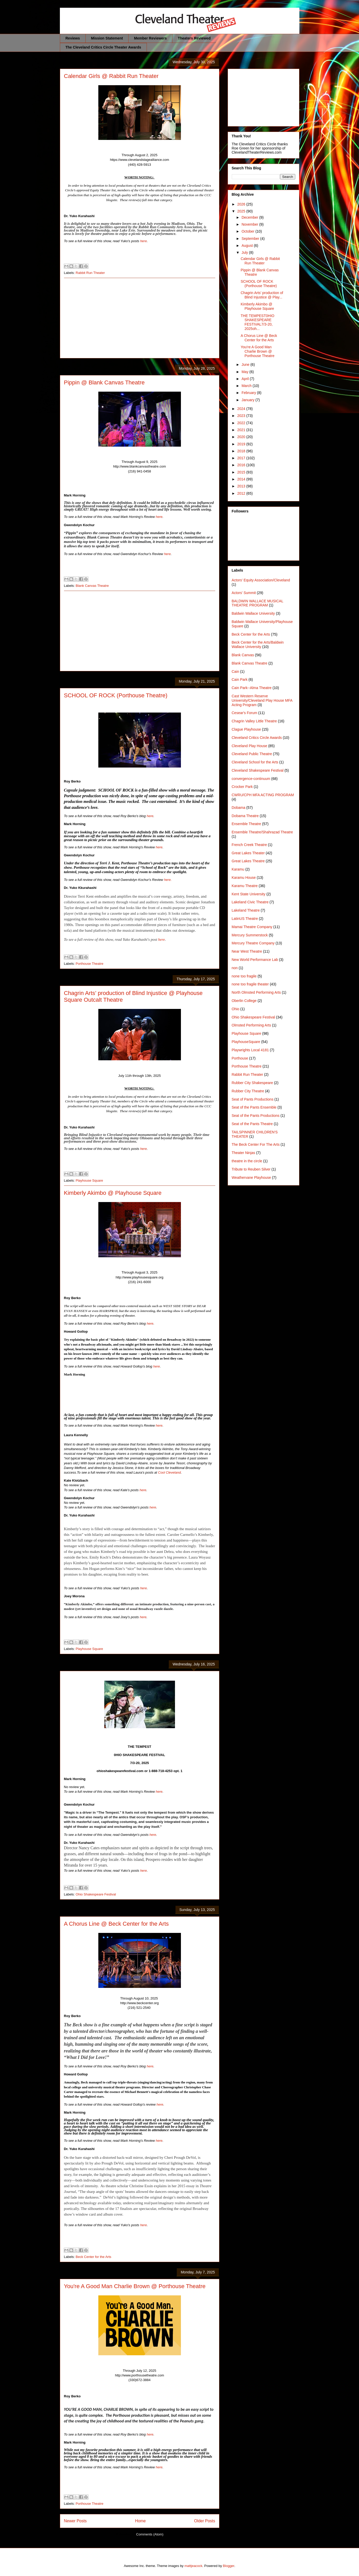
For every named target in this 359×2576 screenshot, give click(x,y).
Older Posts (204, 2521)
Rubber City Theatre (248, 1091)
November (250, 224)
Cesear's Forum (244, 713)
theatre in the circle (247, 1161)
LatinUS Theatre (245, 918)
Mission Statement (107, 38)
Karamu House (244, 877)
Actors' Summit (244, 593)
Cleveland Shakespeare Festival (258, 770)
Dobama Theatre (245, 816)
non (235, 968)
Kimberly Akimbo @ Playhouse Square (113, 1193)
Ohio (236, 1009)
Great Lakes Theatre (248, 861)
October (249, 231)
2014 (241, 479)
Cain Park (240, 679)
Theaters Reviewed (194, 38)
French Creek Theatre (249, 845)
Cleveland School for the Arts (255, 762)
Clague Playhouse (246, 729)
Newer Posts (75, 2521)
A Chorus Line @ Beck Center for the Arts (116, 1924)
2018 (241, 451)
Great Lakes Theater (248, 853)
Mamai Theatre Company (252, 927)
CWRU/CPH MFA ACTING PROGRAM (263, 795)
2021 (241, 430)
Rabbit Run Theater (90, 273)
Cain (235, 671)
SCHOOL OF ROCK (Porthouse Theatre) (115, 695)
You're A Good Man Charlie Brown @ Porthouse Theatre (135, 2286)
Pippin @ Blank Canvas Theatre (104, 382)
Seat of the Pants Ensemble (254, 1107)
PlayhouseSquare (246, 1042)
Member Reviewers (150, 38)
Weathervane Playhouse (251, 1177)
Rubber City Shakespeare (252, 1083)
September (251, 238)
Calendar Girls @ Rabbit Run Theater (111, 76)
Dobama (238, 807)
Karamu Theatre (245, 886)
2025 (241, 211)
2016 (241, 465)
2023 (241, 416)
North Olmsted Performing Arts (256, 992)
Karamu (238, 869)
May (245, 372)
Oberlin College (244, 1001)
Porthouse (240, 1058)
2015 (241, 472)
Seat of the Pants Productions (256, 1115)
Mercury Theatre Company (253, 943)
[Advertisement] (139, 318)
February (249, 393)
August (248, 245)
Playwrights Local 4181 (250, 1050)
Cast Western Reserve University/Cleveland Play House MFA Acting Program (262, 700)
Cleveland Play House (249, 746)
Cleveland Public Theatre (252, 754)
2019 (241, 444)
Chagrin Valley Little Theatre (254, 721)
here (161, 939)
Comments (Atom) (149, 2534)
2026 (241, 204)
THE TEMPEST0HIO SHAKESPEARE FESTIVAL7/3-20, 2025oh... (257, 322)
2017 (241, 458)
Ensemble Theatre (246, 824)
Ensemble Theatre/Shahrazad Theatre (262, 832)
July (245, 252)
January (249, 400)
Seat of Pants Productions (253, 1099)
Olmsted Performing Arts (251, 1025)
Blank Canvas (243, 655)
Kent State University (249, 894)
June (246, 364)
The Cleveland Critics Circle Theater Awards (103, 47)
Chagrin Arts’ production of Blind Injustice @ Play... (262, 295)
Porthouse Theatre (89, 964)
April (246, 379)
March (247, 386)
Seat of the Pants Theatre (252, 1124)
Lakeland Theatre (246, 910)
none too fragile (244, 976)
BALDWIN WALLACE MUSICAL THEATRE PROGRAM (257, 603)
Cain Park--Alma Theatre (252, 688)
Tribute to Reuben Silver (251, 1169)
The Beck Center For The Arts (256, 1144)
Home (140, 2521)
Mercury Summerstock (250, 935)
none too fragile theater (250, 984)
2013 (241, 486)
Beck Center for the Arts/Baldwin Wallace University (258, 644)
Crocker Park (242, 787)
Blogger (228, 2566)
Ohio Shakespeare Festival (96, 1894)
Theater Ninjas (243, 1153)
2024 (241, 409)
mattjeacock (193, 2566)
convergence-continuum (251, 779)
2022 (241, 423)
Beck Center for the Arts (93, 2257)
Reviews (73, 38)
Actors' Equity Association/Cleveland (261, 580)
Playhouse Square (89, 1180)
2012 (241, 493)
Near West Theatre (247, 951)
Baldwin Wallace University (253, 613)
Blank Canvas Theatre (92, 586)
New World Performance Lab (255, 960)
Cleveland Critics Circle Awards (257, 738)
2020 (241, 437)
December (250, 217)
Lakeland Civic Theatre (250, 902)
